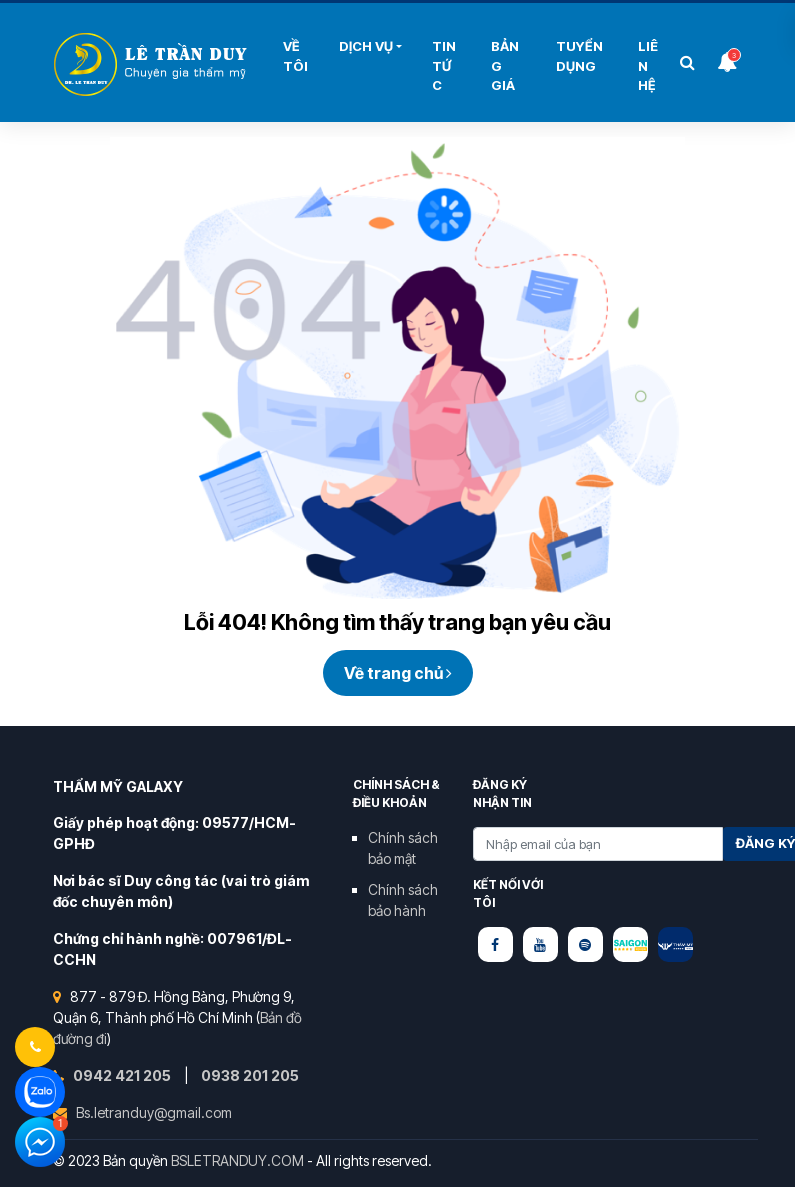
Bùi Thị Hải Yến (153, 64)
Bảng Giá (505, 65)
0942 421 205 (123, 1075)
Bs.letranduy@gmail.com (154, 1112)
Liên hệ (648, 65)
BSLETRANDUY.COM (237, 1160)
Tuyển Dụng (579, 56)
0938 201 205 (250, 1075)
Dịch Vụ (366, 46)
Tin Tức (444, 65)
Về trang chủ (398, 673)
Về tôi (295, 56)
